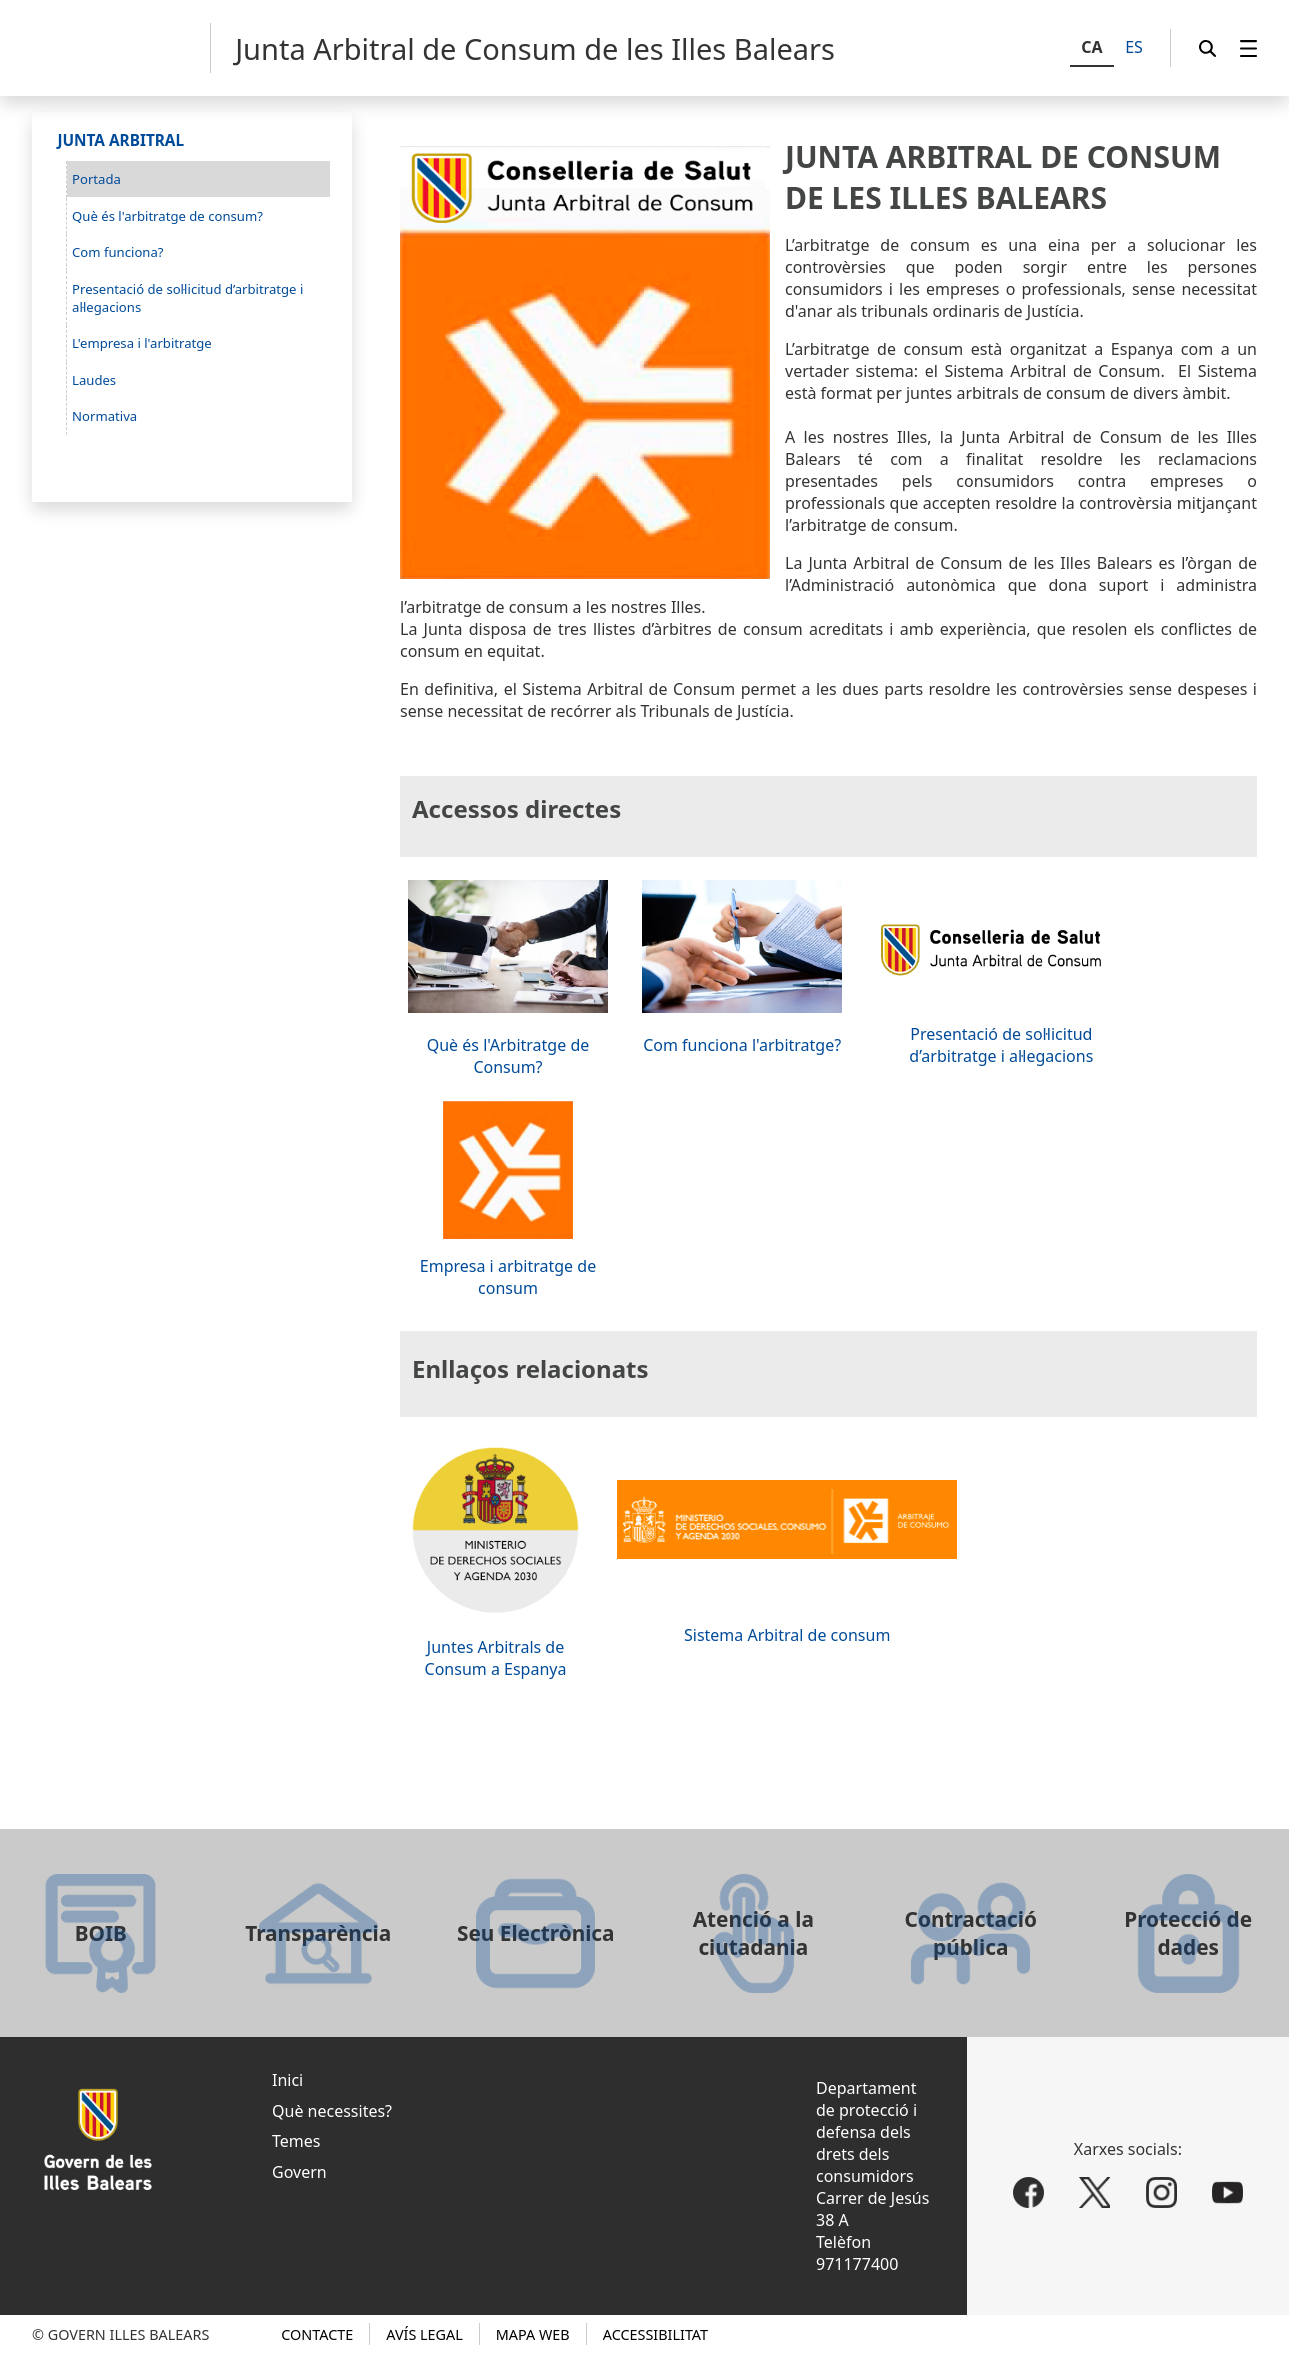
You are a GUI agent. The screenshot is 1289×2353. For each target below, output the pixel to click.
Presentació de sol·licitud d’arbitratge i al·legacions (1001, 1045)
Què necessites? (332, 2111)
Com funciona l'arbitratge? (742, 1045)
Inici (287, 2080)
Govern (299, 2172)
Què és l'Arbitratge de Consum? (508, 1056)
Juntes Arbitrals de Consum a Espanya (496, 1658)
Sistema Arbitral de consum (787, 1635)
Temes (296, 2141)
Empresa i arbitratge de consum (508, 1277)
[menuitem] (1249, 48)
